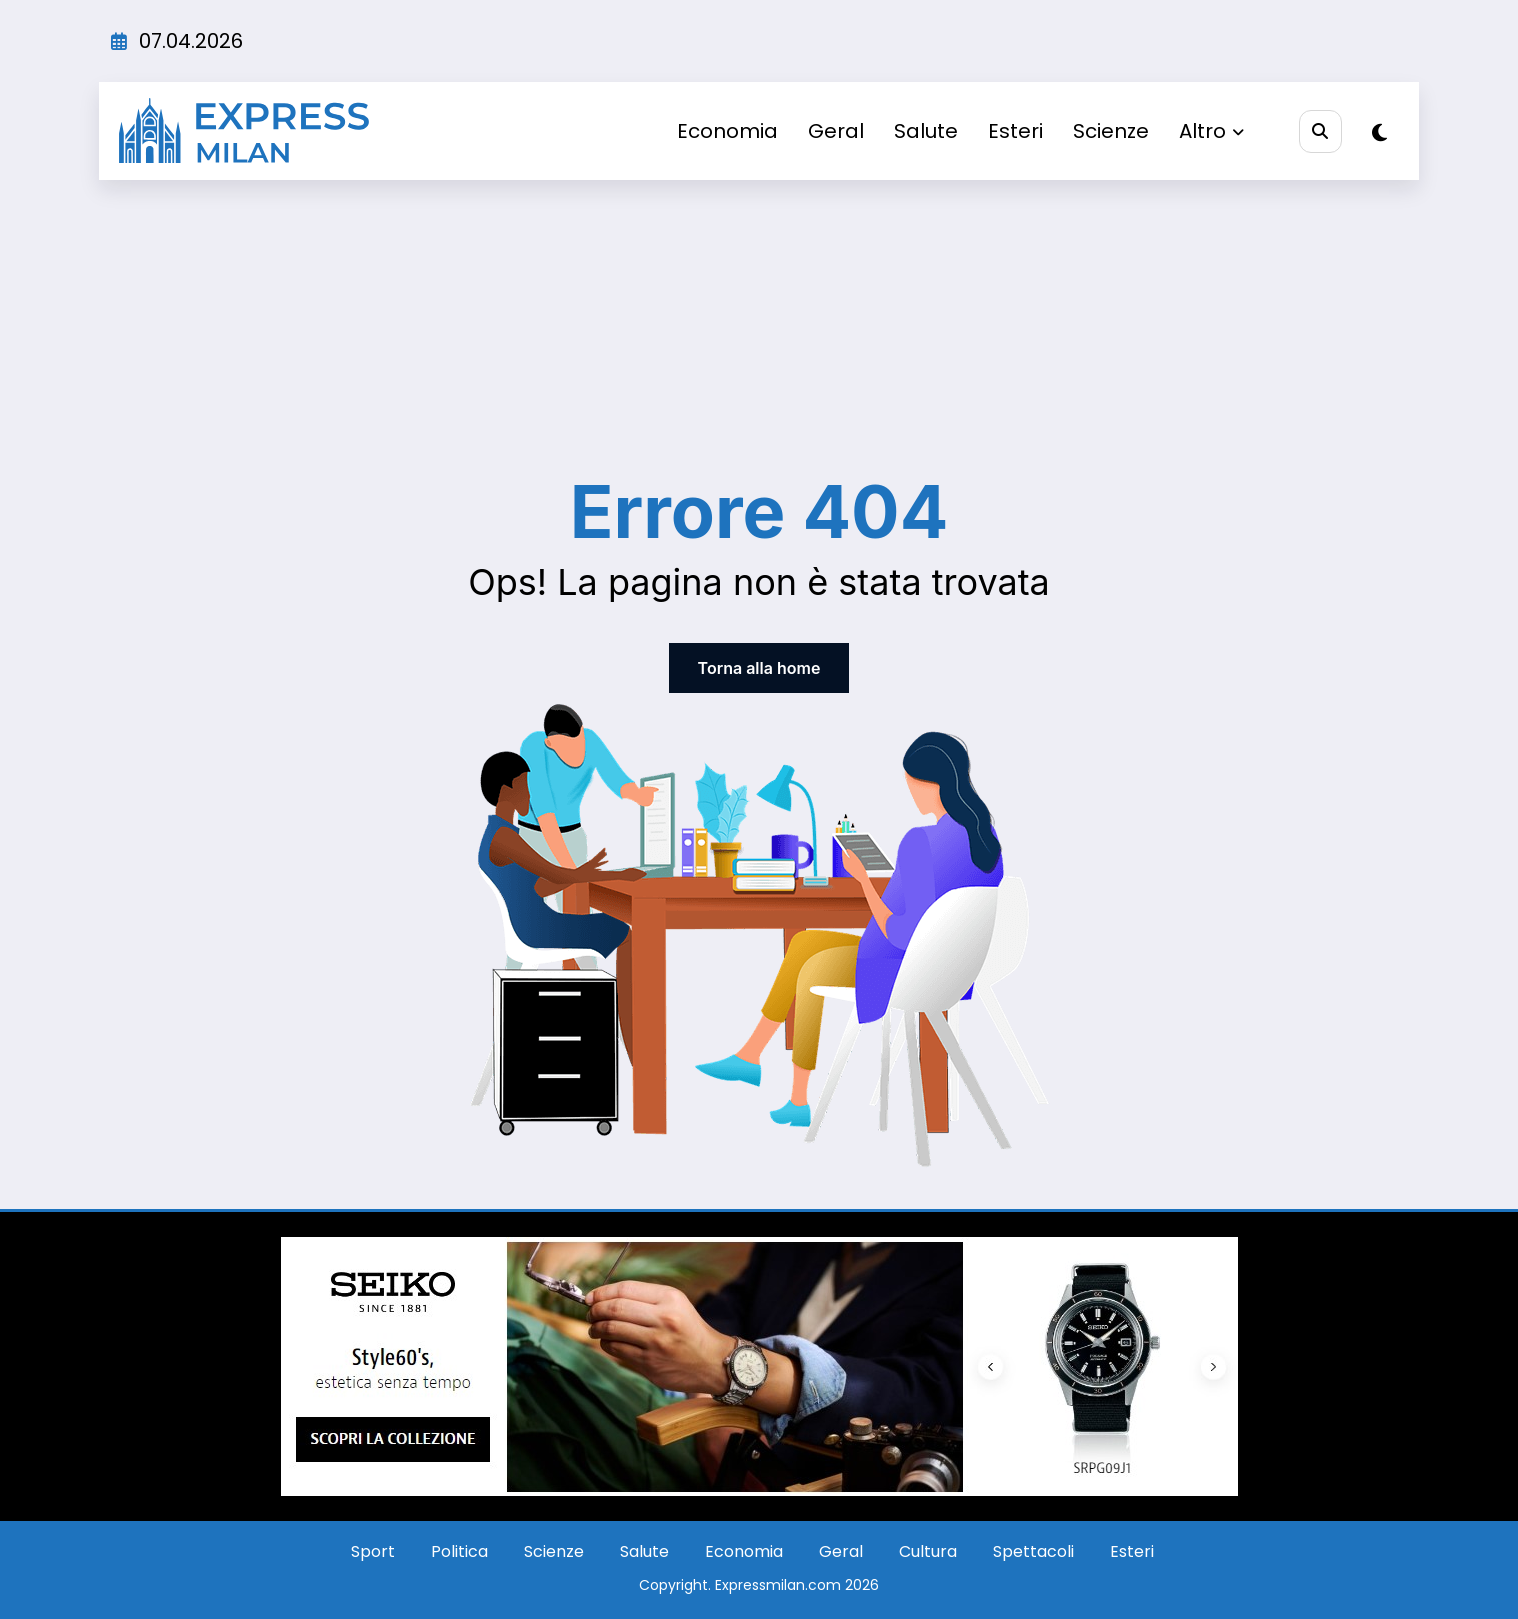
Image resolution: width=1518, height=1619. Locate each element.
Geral (836, 131)
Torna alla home (759, 668)
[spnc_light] (1379, 133)
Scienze (1111, 131)
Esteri (1015, 131)
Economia (727, 131)
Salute (926, 131)
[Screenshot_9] (759, 1365)
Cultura (928, 1551)
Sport (373, 1551)
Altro (1211, 131)
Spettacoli (1033, 1551)
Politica (459, 1551)
